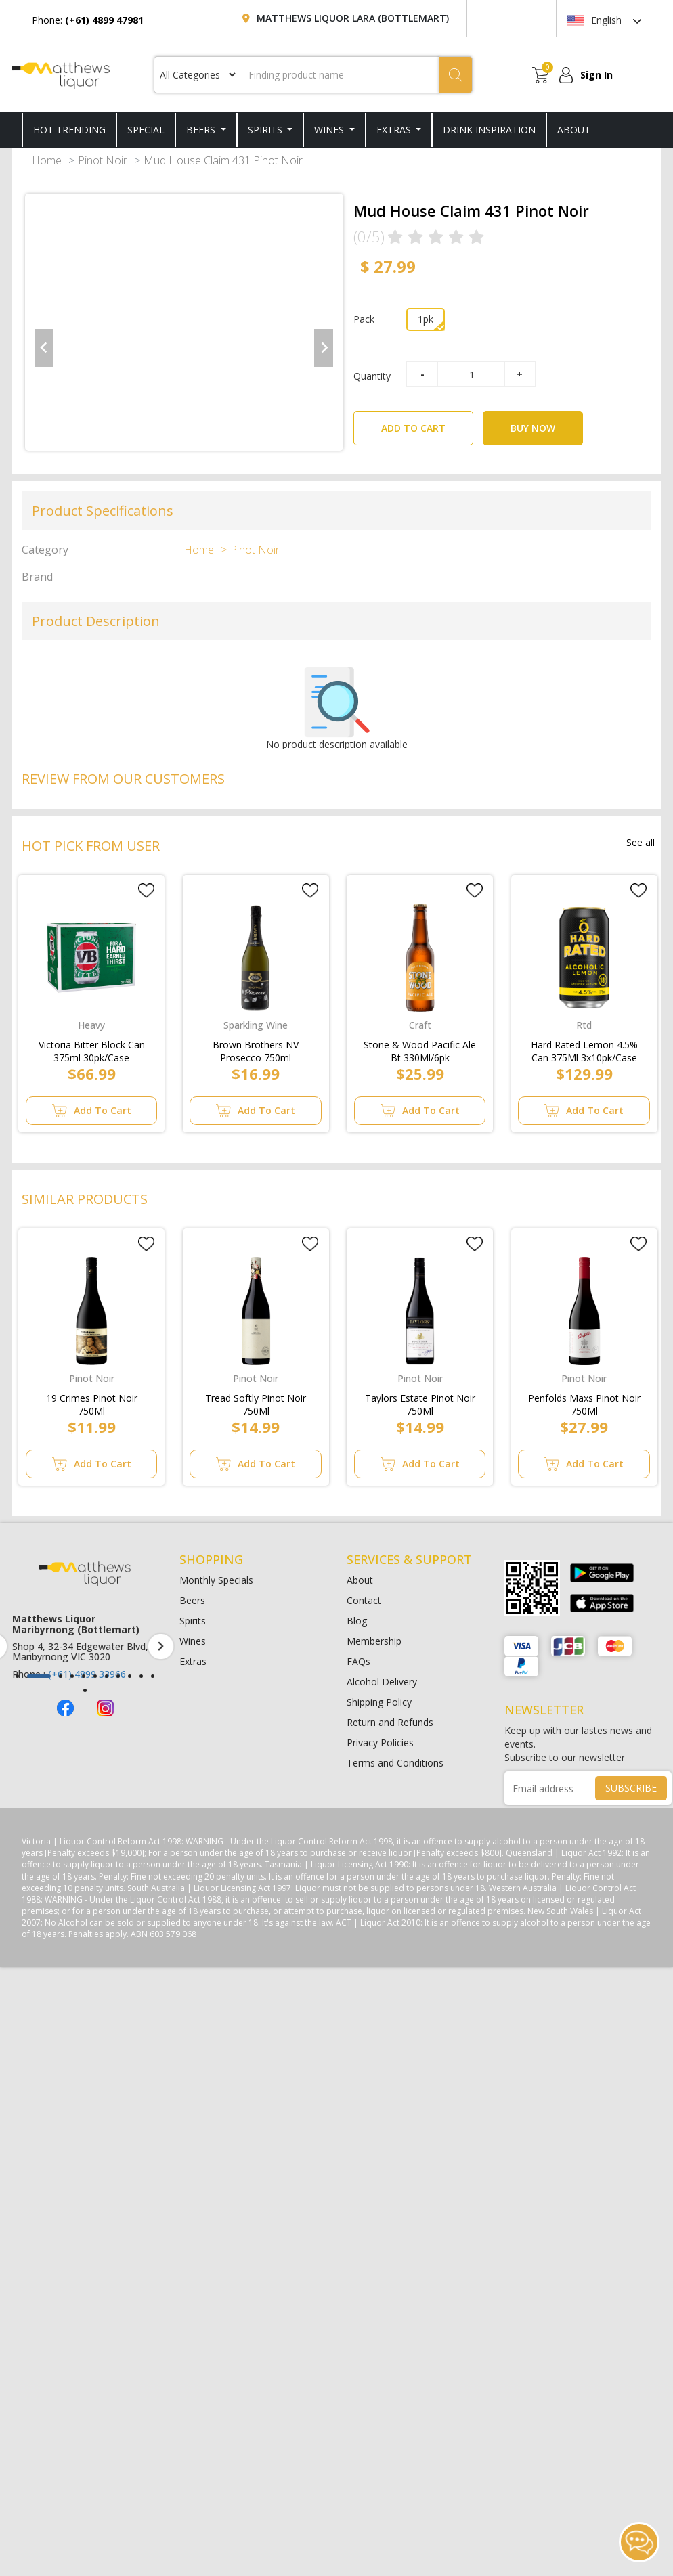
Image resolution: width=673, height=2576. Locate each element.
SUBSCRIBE (631, 1787)
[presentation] (161, 1646)
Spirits (266, 129)
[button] (17, 1676)
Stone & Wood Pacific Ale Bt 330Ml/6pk (420, 1048)
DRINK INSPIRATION (489, 129)
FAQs (358, 1661)
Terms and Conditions (395, 1762)
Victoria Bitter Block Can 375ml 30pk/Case (92, 1048)
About (360, 1580)
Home (47, 160)
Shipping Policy (379, 1701)
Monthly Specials (216, 1580)
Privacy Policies (380, 1742)
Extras (395, 129)
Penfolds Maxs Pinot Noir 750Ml (584, 1402)
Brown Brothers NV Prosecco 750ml (256, 1048)
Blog (357, 1620)
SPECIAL (146, 129)
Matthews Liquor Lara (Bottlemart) (353, 18)
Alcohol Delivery (382, 1681)
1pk (425, 319)
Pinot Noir (102, 160)
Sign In (596, 74)
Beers (202, 129)
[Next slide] (323, 348)
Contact (364, 1600)
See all (640, 842)
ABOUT (573, 129)
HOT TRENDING (69, 129)
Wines (330, 129)
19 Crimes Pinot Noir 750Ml (91, 1402)
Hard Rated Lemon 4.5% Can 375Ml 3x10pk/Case (584, 1048)
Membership (374, 1641)
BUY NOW (533, 428)
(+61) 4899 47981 (79, 1663)
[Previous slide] (44, 348)
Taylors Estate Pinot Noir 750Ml (420, 1402)
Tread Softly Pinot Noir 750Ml (255, 1402)
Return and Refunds (390, 1722)
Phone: (88, 20)
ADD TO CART (427, 423)
